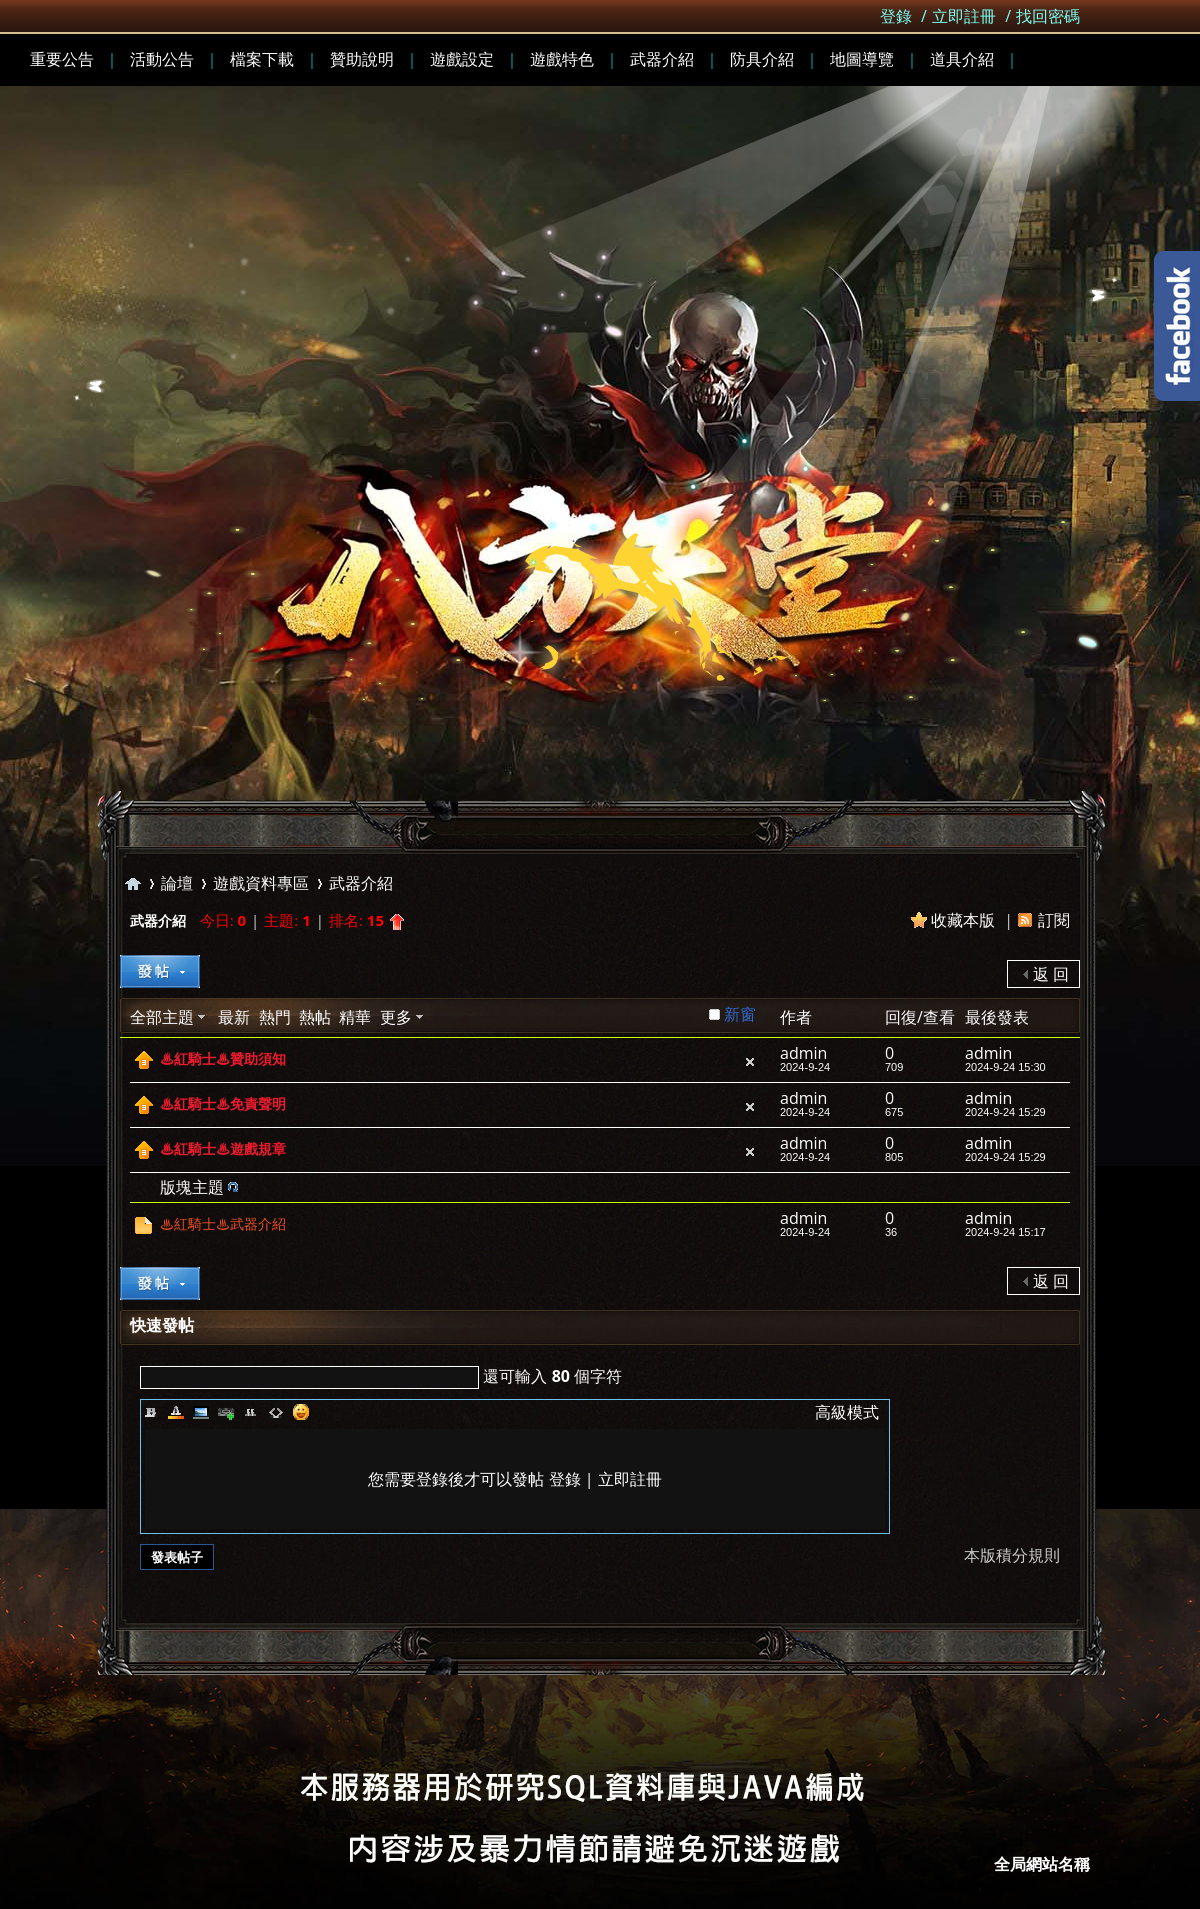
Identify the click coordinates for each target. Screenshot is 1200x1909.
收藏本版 (965, 920)
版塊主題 (192, 1187)
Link (226, 1412)
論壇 (177, 883)
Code (276, 1412)
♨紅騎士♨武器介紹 (223, 1224)
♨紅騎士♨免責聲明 (223, 1104)
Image (201, 1412)
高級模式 (847, 1412)
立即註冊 (964, 16)
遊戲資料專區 (261, 883)
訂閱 (1054, 920)
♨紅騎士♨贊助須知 (223, 1059)
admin (803, 1053)
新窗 (740, 1014)
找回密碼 (1048, 16)
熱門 (275, 1017)
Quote (251, 1412)
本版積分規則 (1012, 1555)
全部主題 (162, 1017)
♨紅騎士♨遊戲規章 (223, 1149)
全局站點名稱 (133, 883)
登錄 (896, 16)
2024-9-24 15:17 (1005, 1232)
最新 (234, 1017)
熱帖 (315, 1017)
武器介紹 (361, 883)
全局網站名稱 (1042, 1864)
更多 (396, 1017)
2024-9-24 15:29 (1005, 1112)
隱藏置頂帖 (750, 1062)
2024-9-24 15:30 (1005, 1067)
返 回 (1051, 974)
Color (176, 1412)
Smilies (301, 1412)
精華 (355, 1017)
